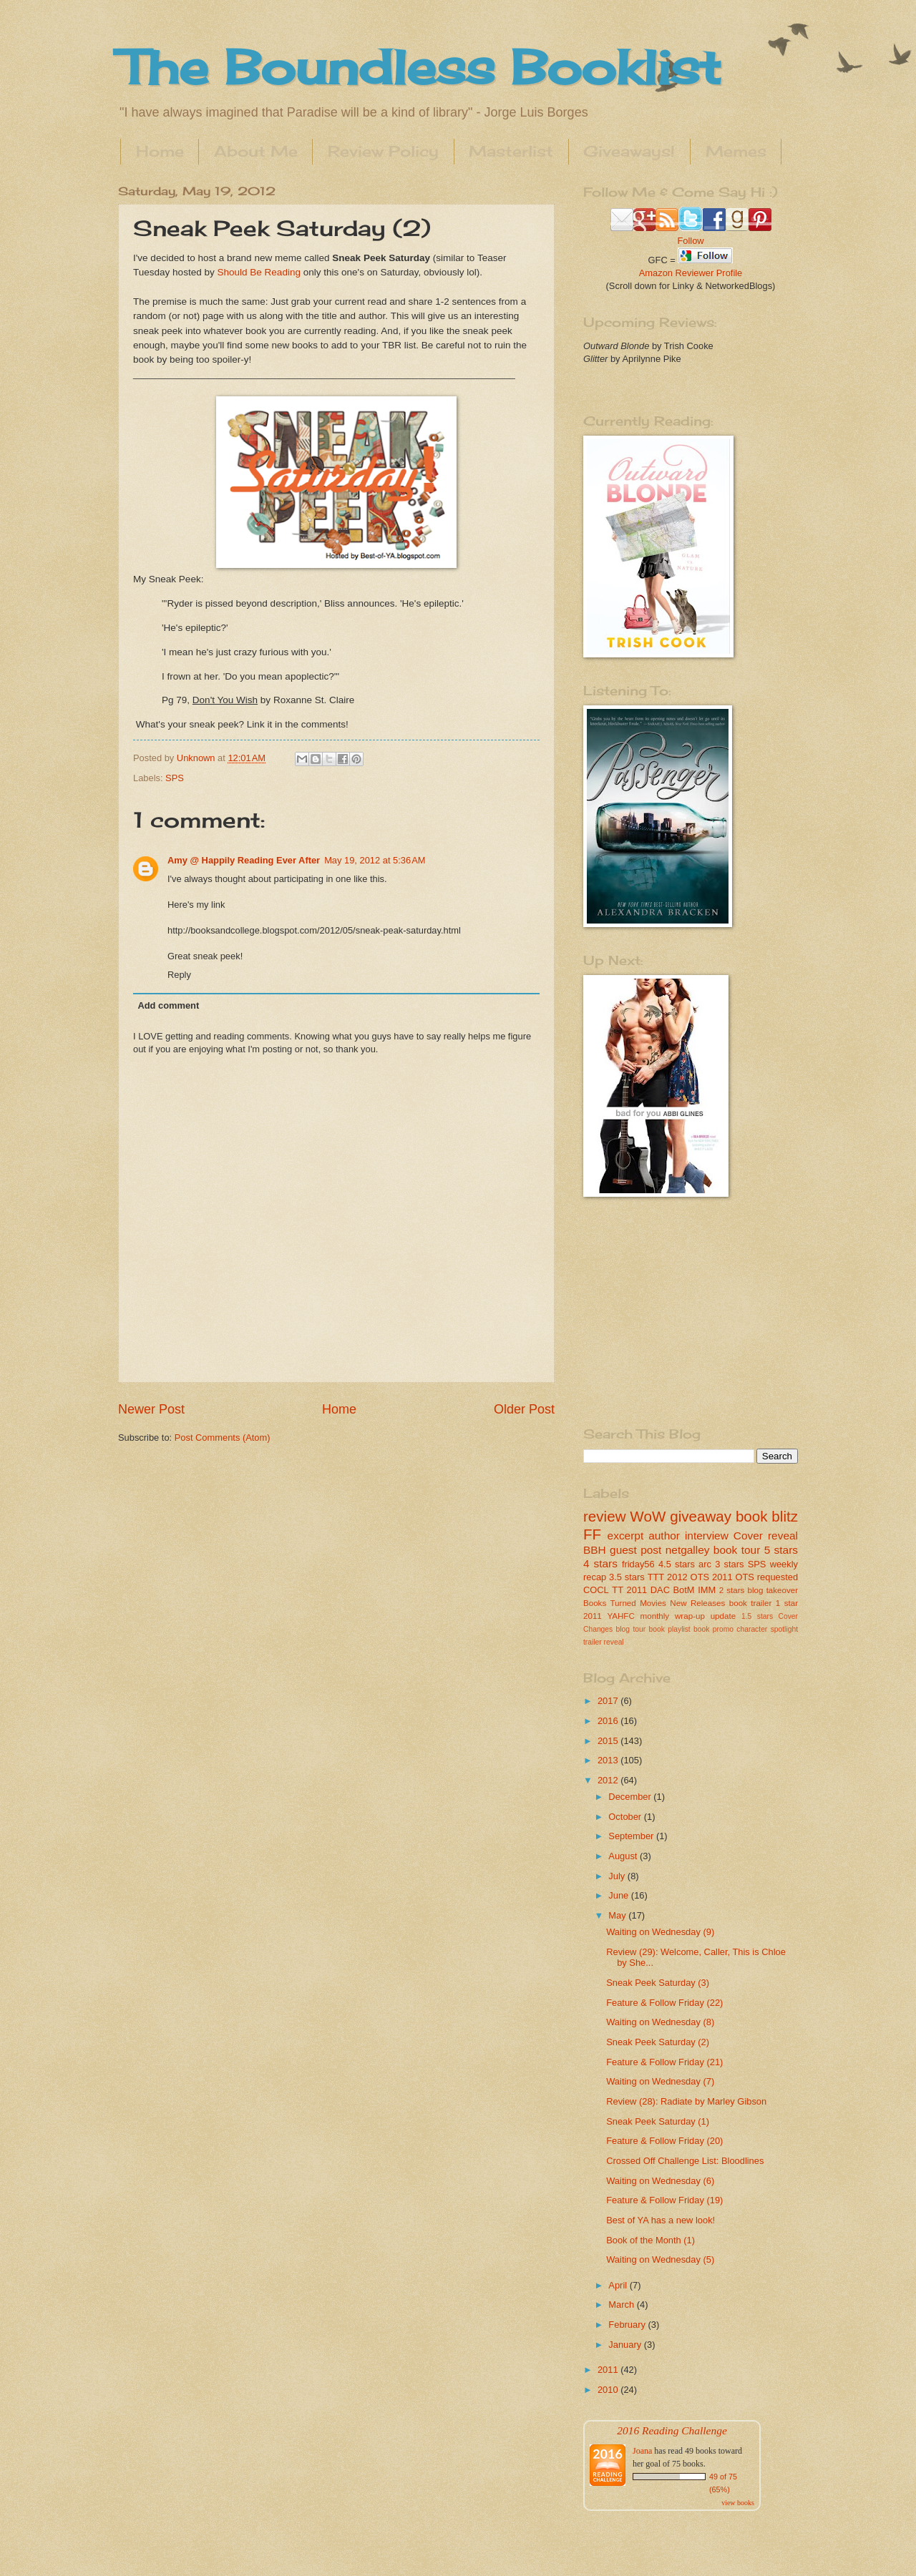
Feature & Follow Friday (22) (664, 2002)
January (625, 2344)
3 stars (729, 1564)
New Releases (697, 1603)
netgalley (688, 1550)
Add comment (168, 1005)
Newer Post (151, 1409)
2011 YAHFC (609, 1616)
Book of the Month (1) (650, 2240)
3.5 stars (627, 1577)
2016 (609, 1720)
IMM (707, 1590)
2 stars (732, 1590)
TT (617, 1590)
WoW (648, 1516)
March (622, 2304)
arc (704, 1564)
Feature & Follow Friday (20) (664, 2140)
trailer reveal (603, 1642)
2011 (609, 2369)
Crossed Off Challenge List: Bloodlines (685, 2160)
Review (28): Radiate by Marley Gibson (686, 2101)
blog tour (631, 1629)
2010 (609, 2389)
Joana (642, 2451)
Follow (690, 240)
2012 (609, 1780)
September (632, 1836)
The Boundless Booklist (419, 67)
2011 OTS (733, 1577)
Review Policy (383, 151)
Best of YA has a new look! (660, 2220)
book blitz (767, 1516)
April (618, 2285)
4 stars (600, 1563)
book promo (713, 1629)
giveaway (700, 1516)
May (618, 1915)
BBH (594, 1550)
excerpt (626, 1535)
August (624, 1856)
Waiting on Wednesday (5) (660, 2259)
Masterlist (511, 151)
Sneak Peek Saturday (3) (657, 1982)
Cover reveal (766, 1535)
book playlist (670, 1629)
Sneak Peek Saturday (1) (657, 2121)
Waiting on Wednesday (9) (660, 1931)
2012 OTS (688, 1577)
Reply (179, 974)
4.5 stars (676, 1564)
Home (160, 151)
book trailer (750, 1603)
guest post (635, 1550)
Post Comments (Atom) (223, 1437)
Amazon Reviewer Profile (691, 273)
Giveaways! (629, 151)
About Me (256, 151)
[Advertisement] (672, 1311)
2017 (609, 1700)
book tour (736, 1550)
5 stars (781, 1550)
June (619, 1895)
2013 (609, 1760)
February (628, 2324)
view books (737, 2503)
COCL (596, 1590)
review (604, 1516)
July (617, 1876)
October (625, 1816)
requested (777, 1577)
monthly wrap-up (672, 1616)
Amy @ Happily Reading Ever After (243, 860)
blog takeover (773, 1590)
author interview (688, 1535)
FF (592, 1534)
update (723, 1616)
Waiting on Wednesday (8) (660, 2022)
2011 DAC (648, 1590)
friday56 (638, 1564)
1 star (787, 1603)
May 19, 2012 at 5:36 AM (374, 860)
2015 (609, 1740)
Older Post (524, 1409)
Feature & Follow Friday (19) (664, 2200)
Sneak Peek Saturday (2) (657, 2042)
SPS (174, 778)
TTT (656, 1577)
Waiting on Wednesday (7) (660, 2081)
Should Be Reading (258, 272)
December (630, 1796)
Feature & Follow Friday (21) (664, 2062)
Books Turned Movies (624, 1603)
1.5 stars (757, 1616)
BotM (684, 1590)
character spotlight (767, 1629)
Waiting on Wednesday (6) (660, 2180)
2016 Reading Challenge (672, 2430)
